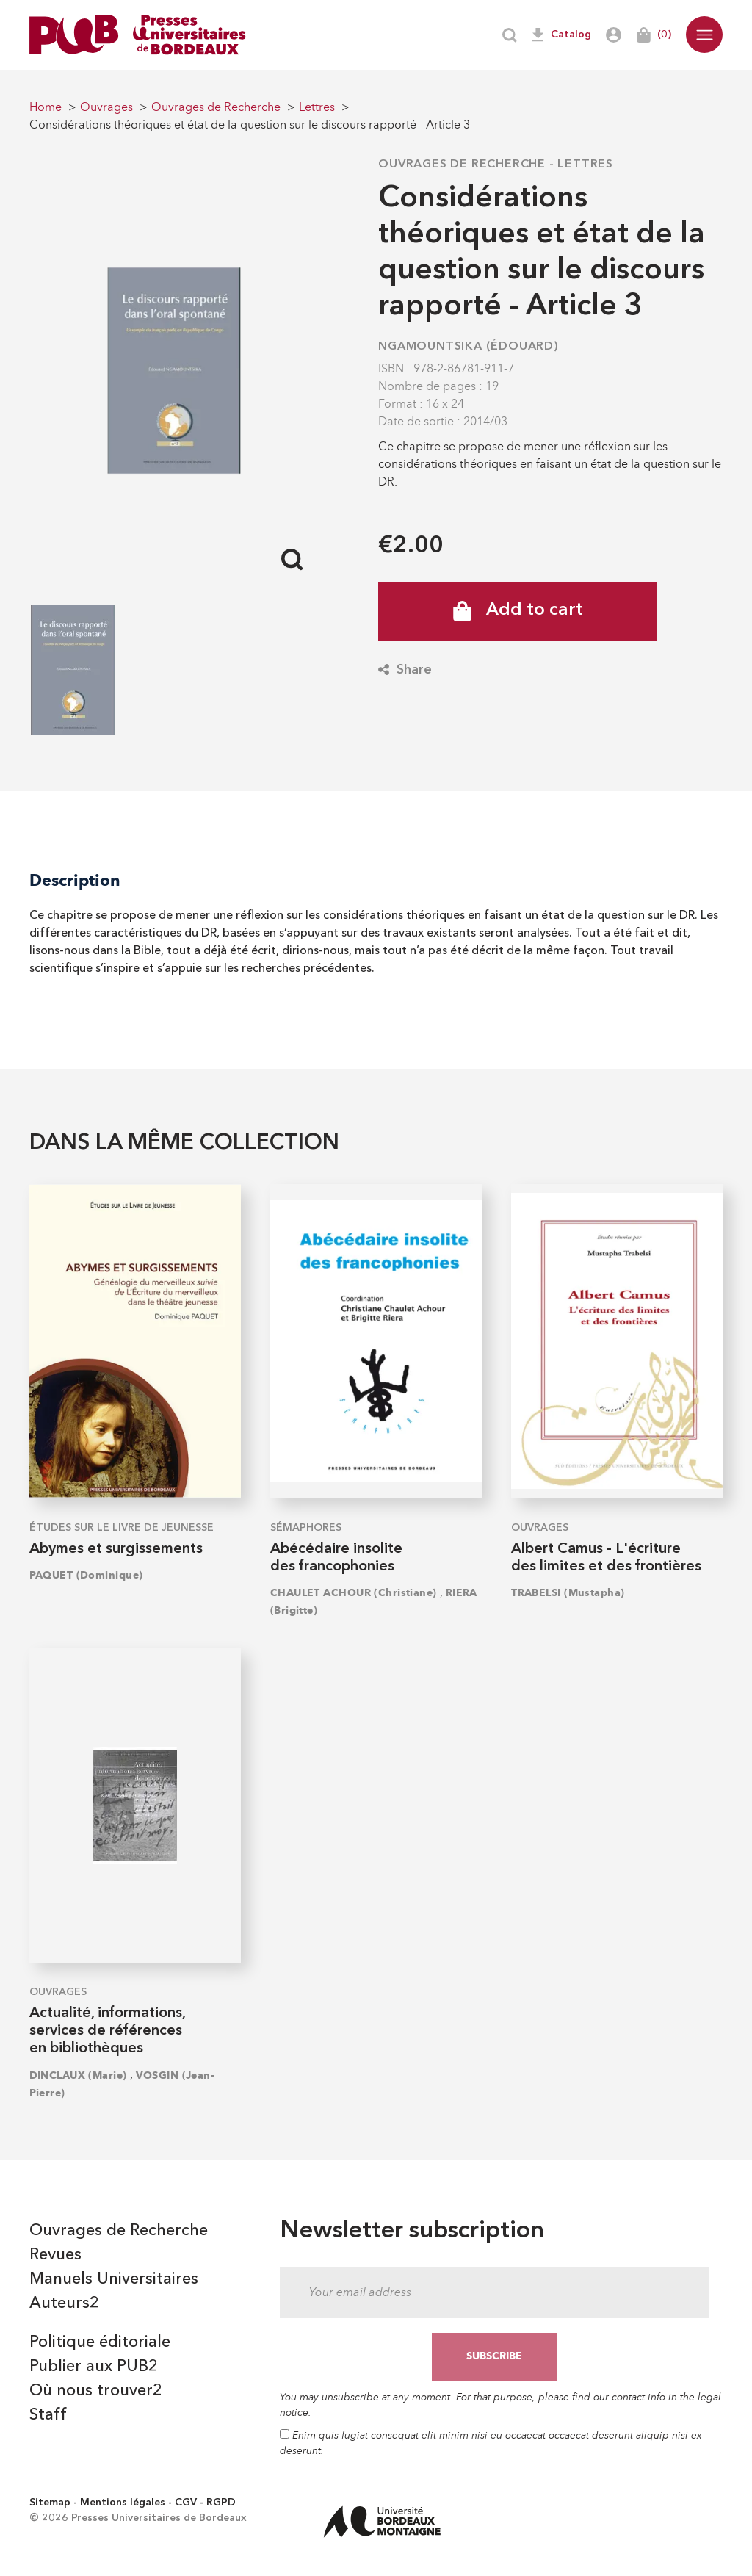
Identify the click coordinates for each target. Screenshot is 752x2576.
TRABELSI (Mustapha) (567, 1593)
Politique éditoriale (99, 2342)
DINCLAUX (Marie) (78, 2075)
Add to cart (518, 611)
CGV (186, 2502)
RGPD (221, 2502)
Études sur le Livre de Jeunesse (121, 1528)
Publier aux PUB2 (93, 2367)
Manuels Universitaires (113, 2279)
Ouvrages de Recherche (462, 164)
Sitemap (49, 2502)
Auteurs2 (64, 2303)
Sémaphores (305, 1528)
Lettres (585, 164)
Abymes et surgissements (116, 1549)
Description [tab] (74, 880)
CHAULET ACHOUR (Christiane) (353, 1593)
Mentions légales (122, 2502)
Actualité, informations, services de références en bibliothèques (107, 2031)
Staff (48, 2415)
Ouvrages (539, 1528)
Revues (55, 2255)
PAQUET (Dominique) (86, 1575)
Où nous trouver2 (95, 2391)
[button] (704, 34)
